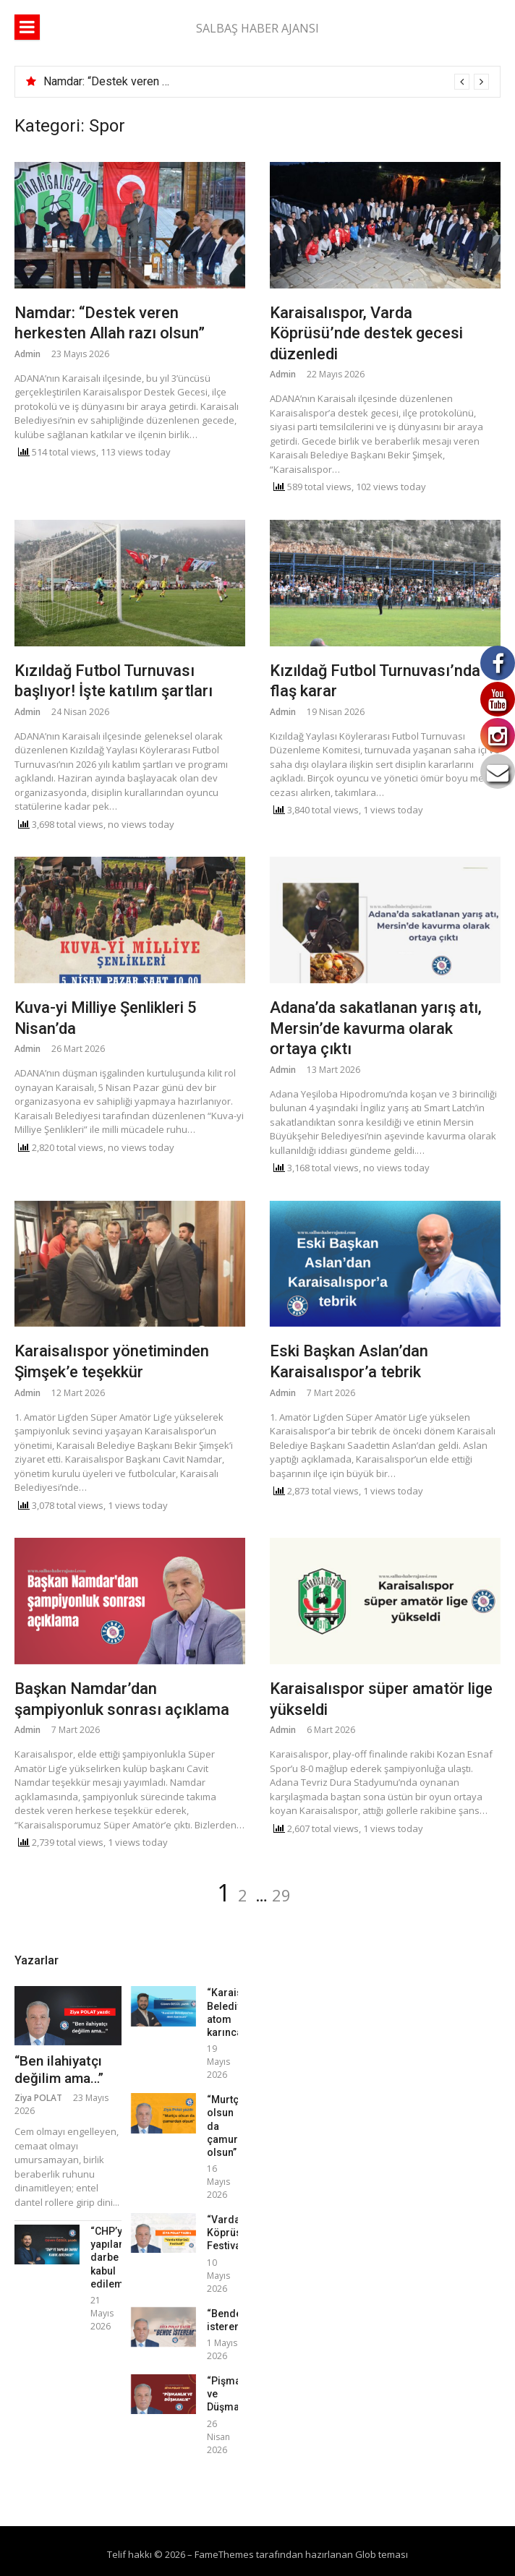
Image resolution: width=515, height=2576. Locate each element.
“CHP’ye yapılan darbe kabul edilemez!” (116, 2257)
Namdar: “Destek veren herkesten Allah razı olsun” (169, 81)
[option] (266, 82)
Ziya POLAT (38, 2098)
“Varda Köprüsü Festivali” (228, 2232)
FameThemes (224, 2554)
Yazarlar (36, 1960)
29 (281, 1895)
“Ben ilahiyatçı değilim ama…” (58, 2070)
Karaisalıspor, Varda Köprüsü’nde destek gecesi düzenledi (366, 333)
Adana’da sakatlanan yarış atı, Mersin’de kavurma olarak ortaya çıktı (376, 1028)
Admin (27, 354)
